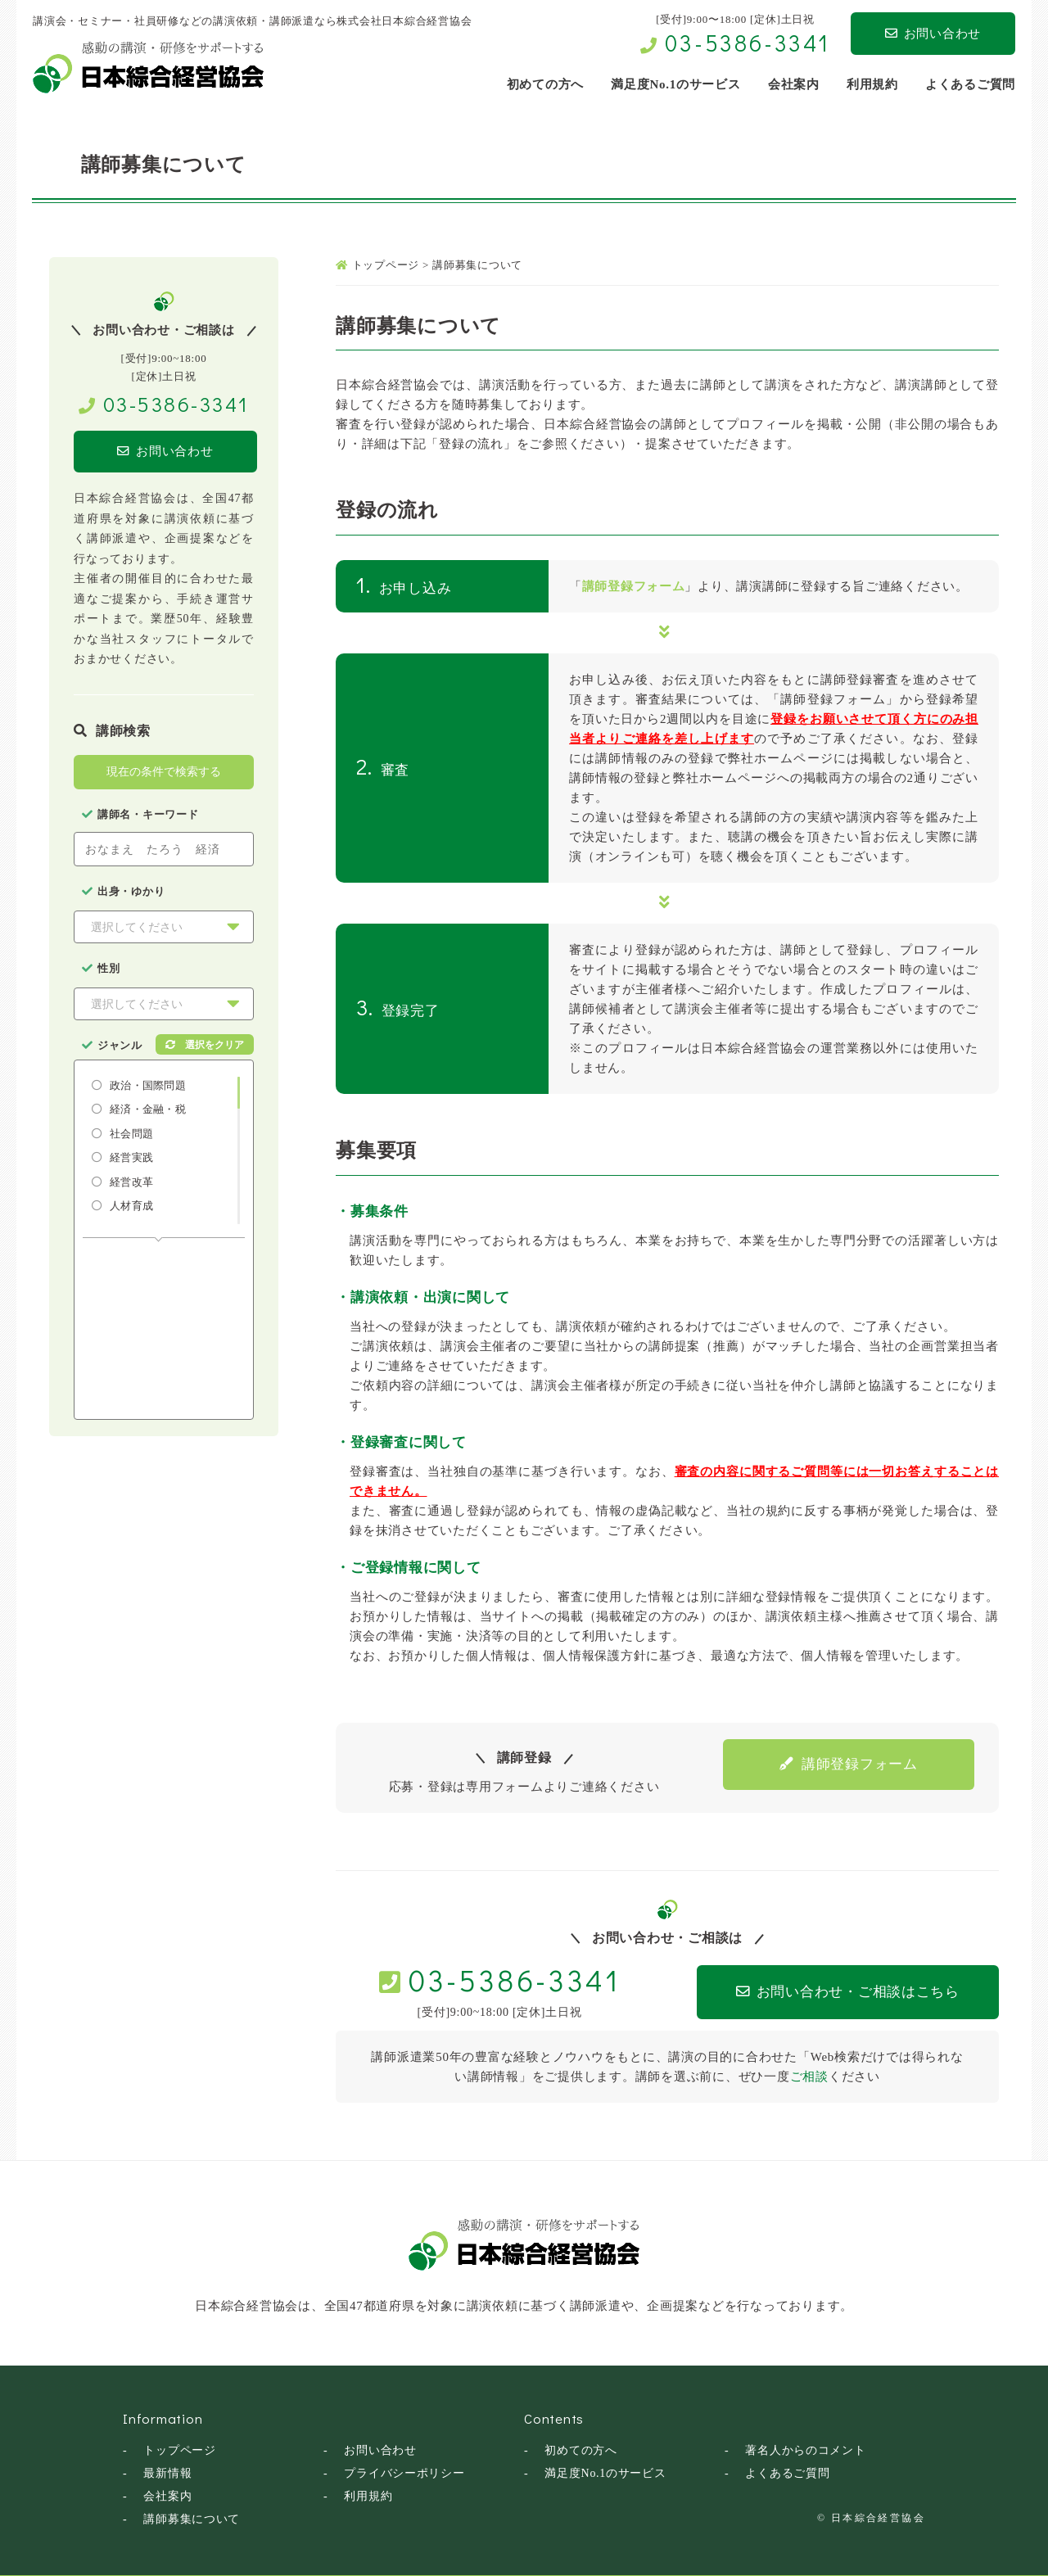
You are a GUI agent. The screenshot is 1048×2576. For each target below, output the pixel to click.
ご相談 (809, 2075)
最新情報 (167, 2472)
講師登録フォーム (633, 586)
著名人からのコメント (805, 2449)
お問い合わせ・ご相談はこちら (836, 1992)
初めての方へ (580, 2449)
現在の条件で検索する (163, 772)
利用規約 (368, 2495)
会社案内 (167, 2495)
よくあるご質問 (787, 2472)
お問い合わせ (933, 33)
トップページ (179, 2449)
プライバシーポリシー (404, 2472)
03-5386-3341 (747, 42)
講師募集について (191, 2518)
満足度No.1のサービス (605, 2472)
